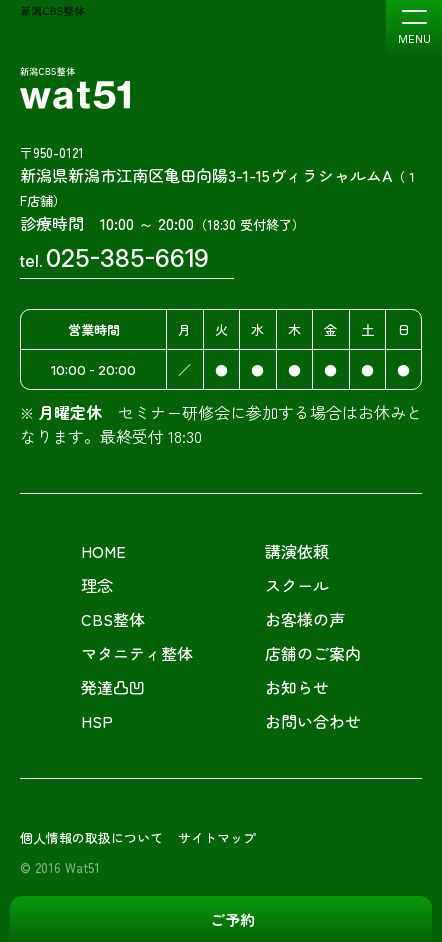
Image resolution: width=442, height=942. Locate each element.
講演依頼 (297, 551)
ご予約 (232, 919)
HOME (103, 551)
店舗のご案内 (313, 653)
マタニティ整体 (137, 653)
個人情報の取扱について (91, 837)
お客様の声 (305, 619)
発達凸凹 (113, 687)
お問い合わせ (313, 721)
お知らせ (297, 687)
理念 (97, 585)
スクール (297, 585)
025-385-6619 (127, 258)
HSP (97, 721)
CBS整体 (113, 619)
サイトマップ (217, 837)
